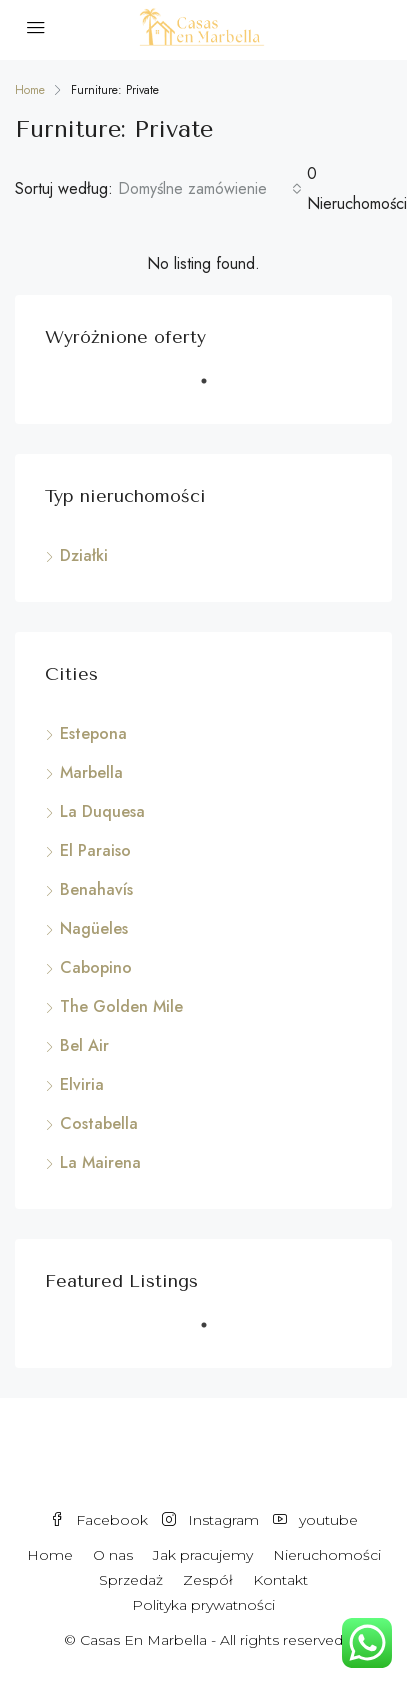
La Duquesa (102, 811)
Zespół (208, 1580)
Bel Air (84, 1045)
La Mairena (100, 1162)
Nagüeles (94, 928)
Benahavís (96, 889)
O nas (113, 1555)
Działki (84, 555)
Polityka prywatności (203, 1605)
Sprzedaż (131, 1580)
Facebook (99, 1520)
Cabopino (96, 967)
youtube (315, 1520)
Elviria (82, 1084)
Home (50, 1555)
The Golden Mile (121, 1006)
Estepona (93, 733)
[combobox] (210, 189)
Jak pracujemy (203, 1555)
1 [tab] (214, 389)
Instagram (210, 1520)
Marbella (91, 772)
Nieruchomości (327, 1555)
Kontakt (280, 1580)
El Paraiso (95, 850)
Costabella (99, 1123)
